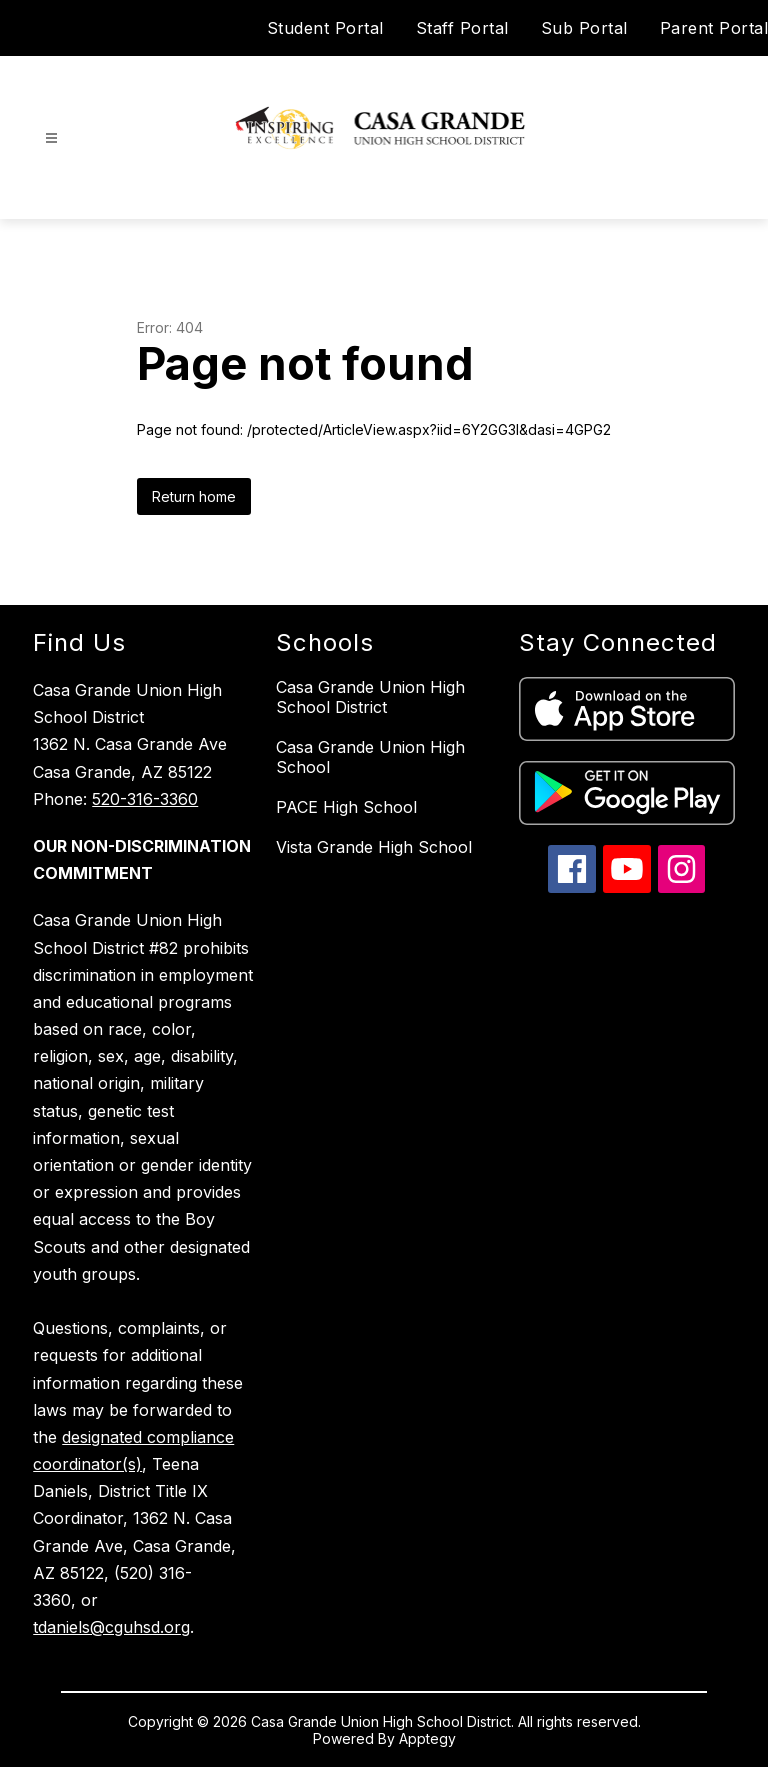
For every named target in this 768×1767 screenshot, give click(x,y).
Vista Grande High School (374, 847)
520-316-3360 (145, 799)
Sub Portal (584, 28)
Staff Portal (462, 28)
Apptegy (427, 1738)
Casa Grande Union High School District (370, 697)
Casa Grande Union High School (370, 757)
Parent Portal (714, 28)
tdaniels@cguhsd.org (111, 1627)
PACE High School (346, 807)
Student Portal (325, 28)
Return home (194, 496)
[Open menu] (51, 138)
